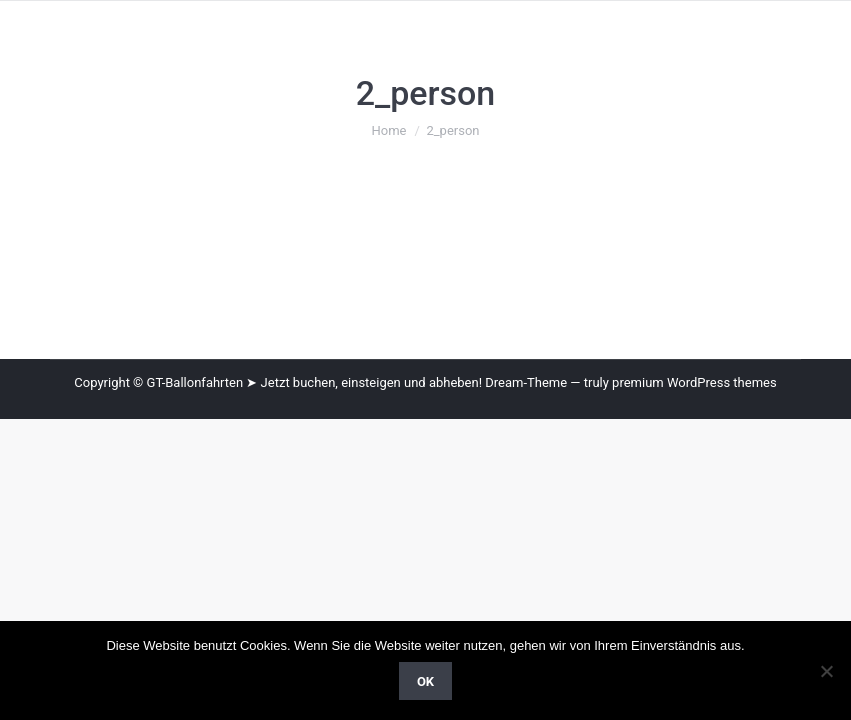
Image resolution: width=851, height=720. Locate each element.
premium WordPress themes (694, 382)
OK (425, 681)
